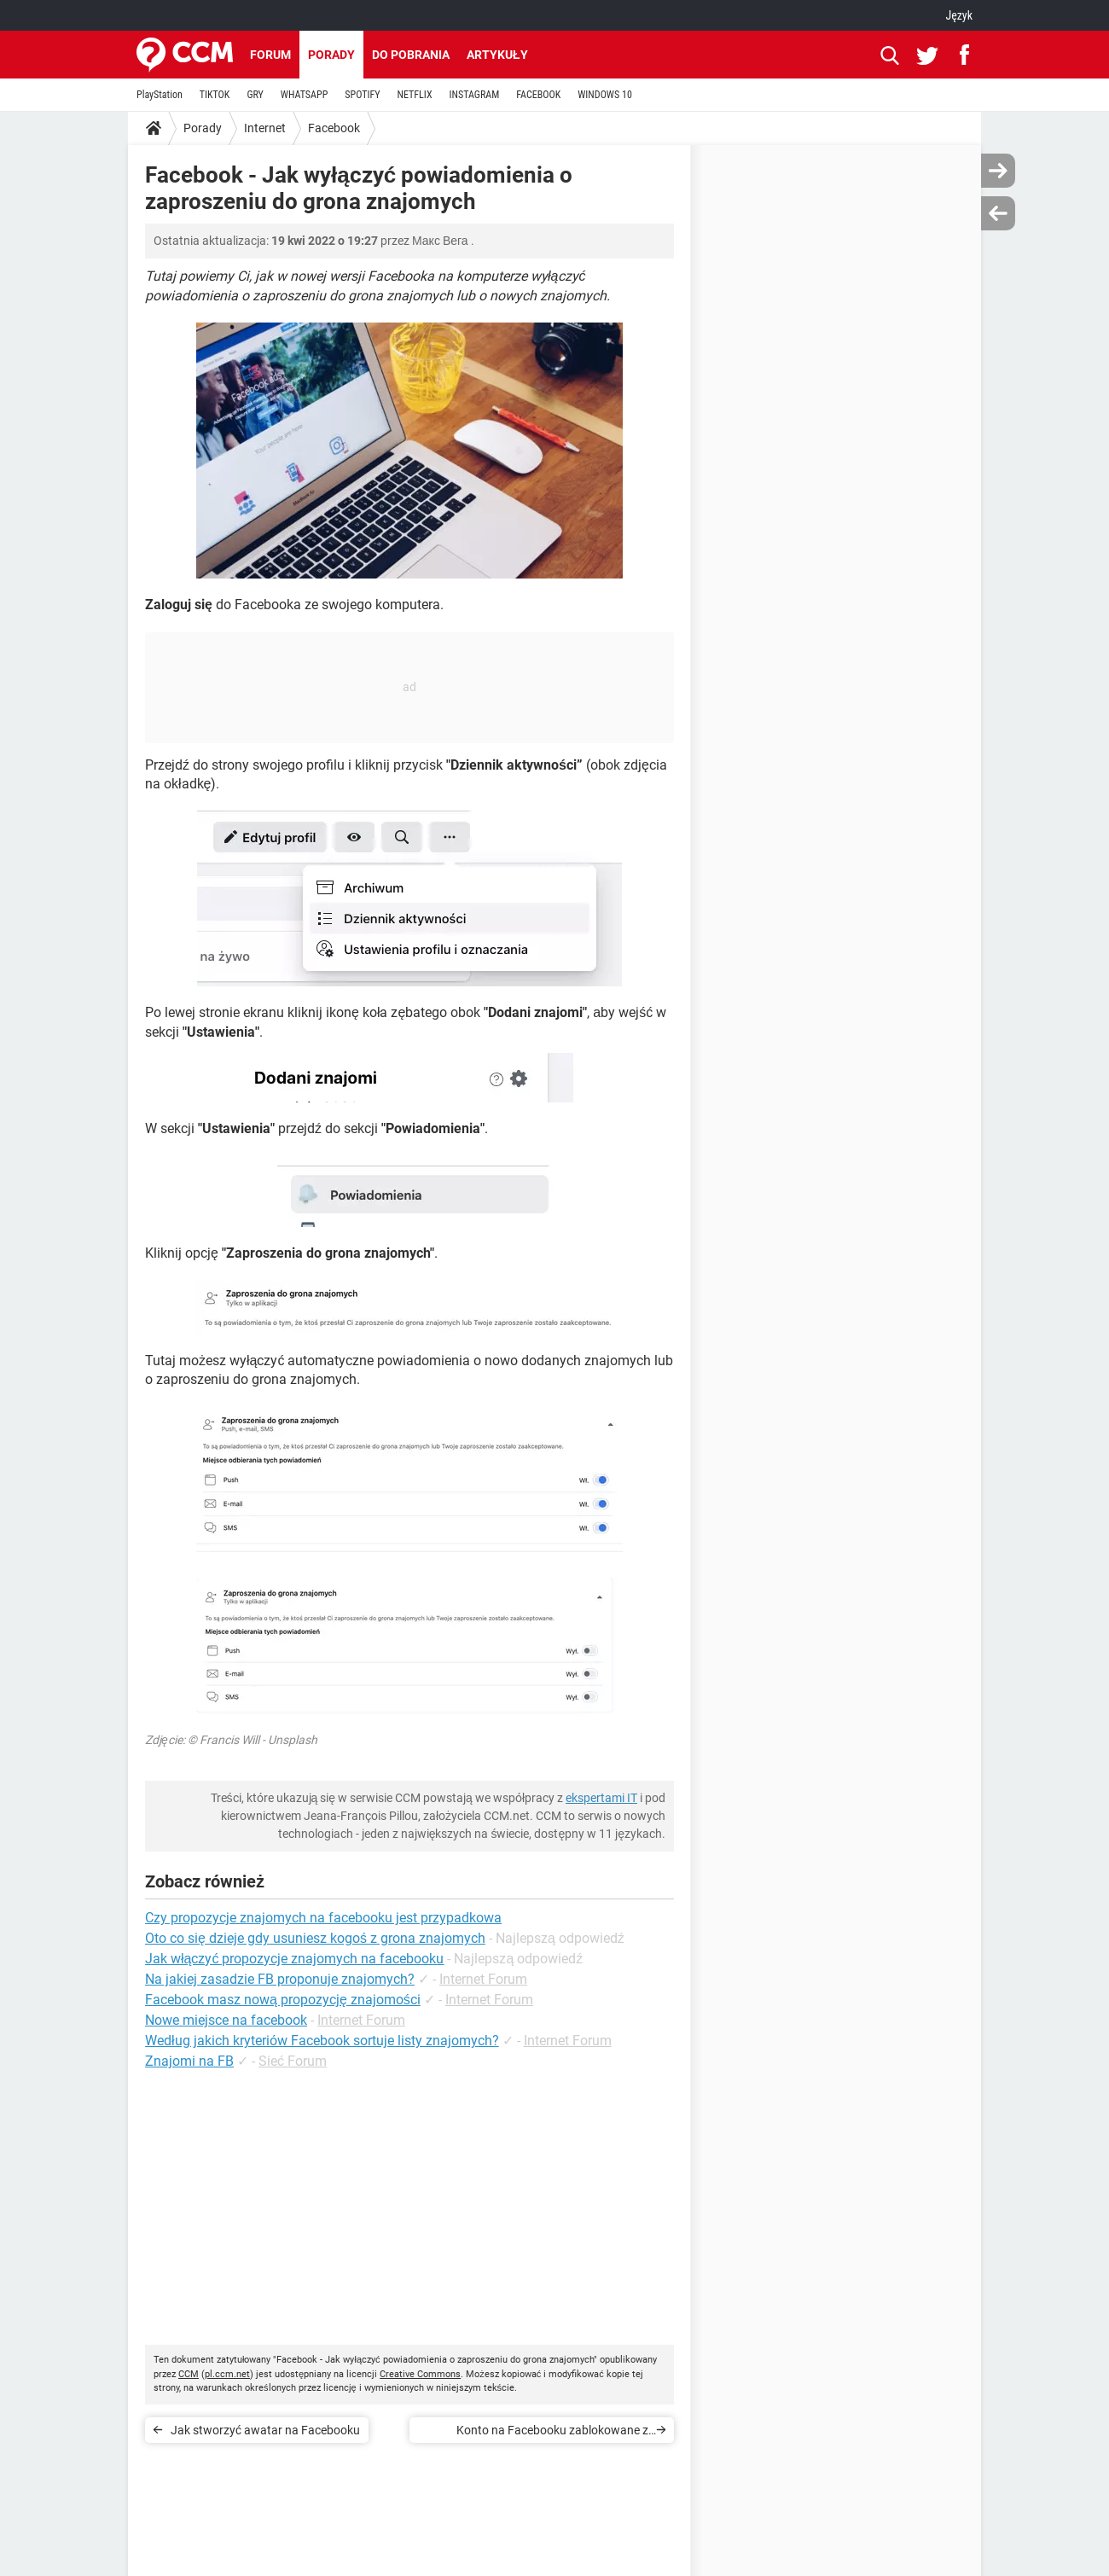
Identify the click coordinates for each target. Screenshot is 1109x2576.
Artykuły (497, 54)
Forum (270, 54)
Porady (331, 54)
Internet (265, 128)
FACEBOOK (538, 95)
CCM (188, 2374)
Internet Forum (483, 1979)
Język (959, 15)
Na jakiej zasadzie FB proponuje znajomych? (280, 1979)
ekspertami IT (601, 1798)
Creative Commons (420, 2374)
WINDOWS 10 (605, 95)
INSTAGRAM (475, 95)
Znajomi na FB (189, 2061)
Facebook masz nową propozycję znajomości (283, 2000)
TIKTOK (215, 95)
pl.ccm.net (227, 2374)
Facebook (334, 128)
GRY (255, 95)
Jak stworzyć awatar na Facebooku (265, 2430)
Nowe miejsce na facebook (226, 2020)
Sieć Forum (292, 2061)
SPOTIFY (362, 95)
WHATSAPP (304, 95)
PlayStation (159, 95)
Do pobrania (411, 54)
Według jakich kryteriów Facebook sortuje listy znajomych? (322, 2040)
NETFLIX (415, 95)
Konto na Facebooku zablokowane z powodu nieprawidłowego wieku (552, 2433)
